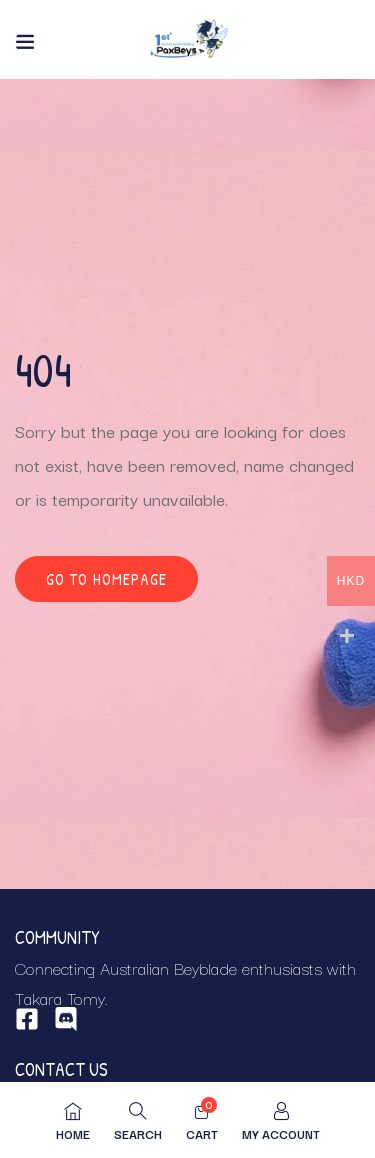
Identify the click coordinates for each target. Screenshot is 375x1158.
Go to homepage (106, 579)
